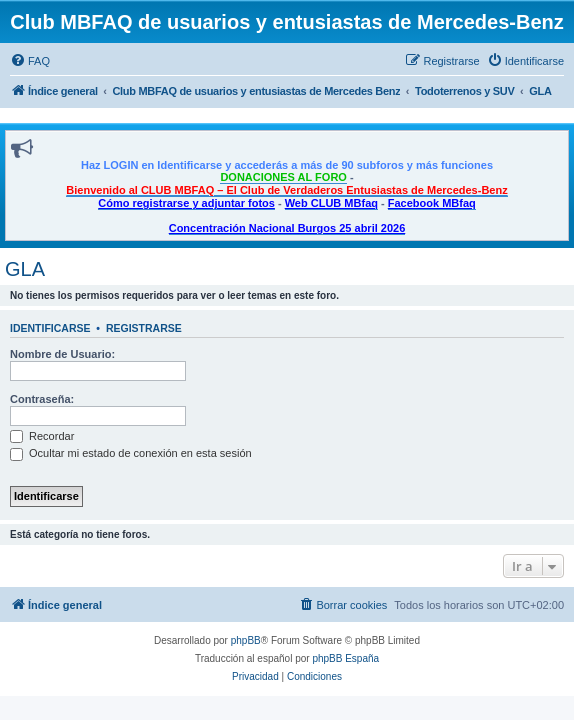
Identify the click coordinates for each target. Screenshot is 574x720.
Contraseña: (42, 399)
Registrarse (144, 328)
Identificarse (50, 328)
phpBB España (345, 658)
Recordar (42, 436)
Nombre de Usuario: (62, 354)
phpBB (246, 640)
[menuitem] (30, 61)
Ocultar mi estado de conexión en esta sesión (131, 453)
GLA (25, 269)
